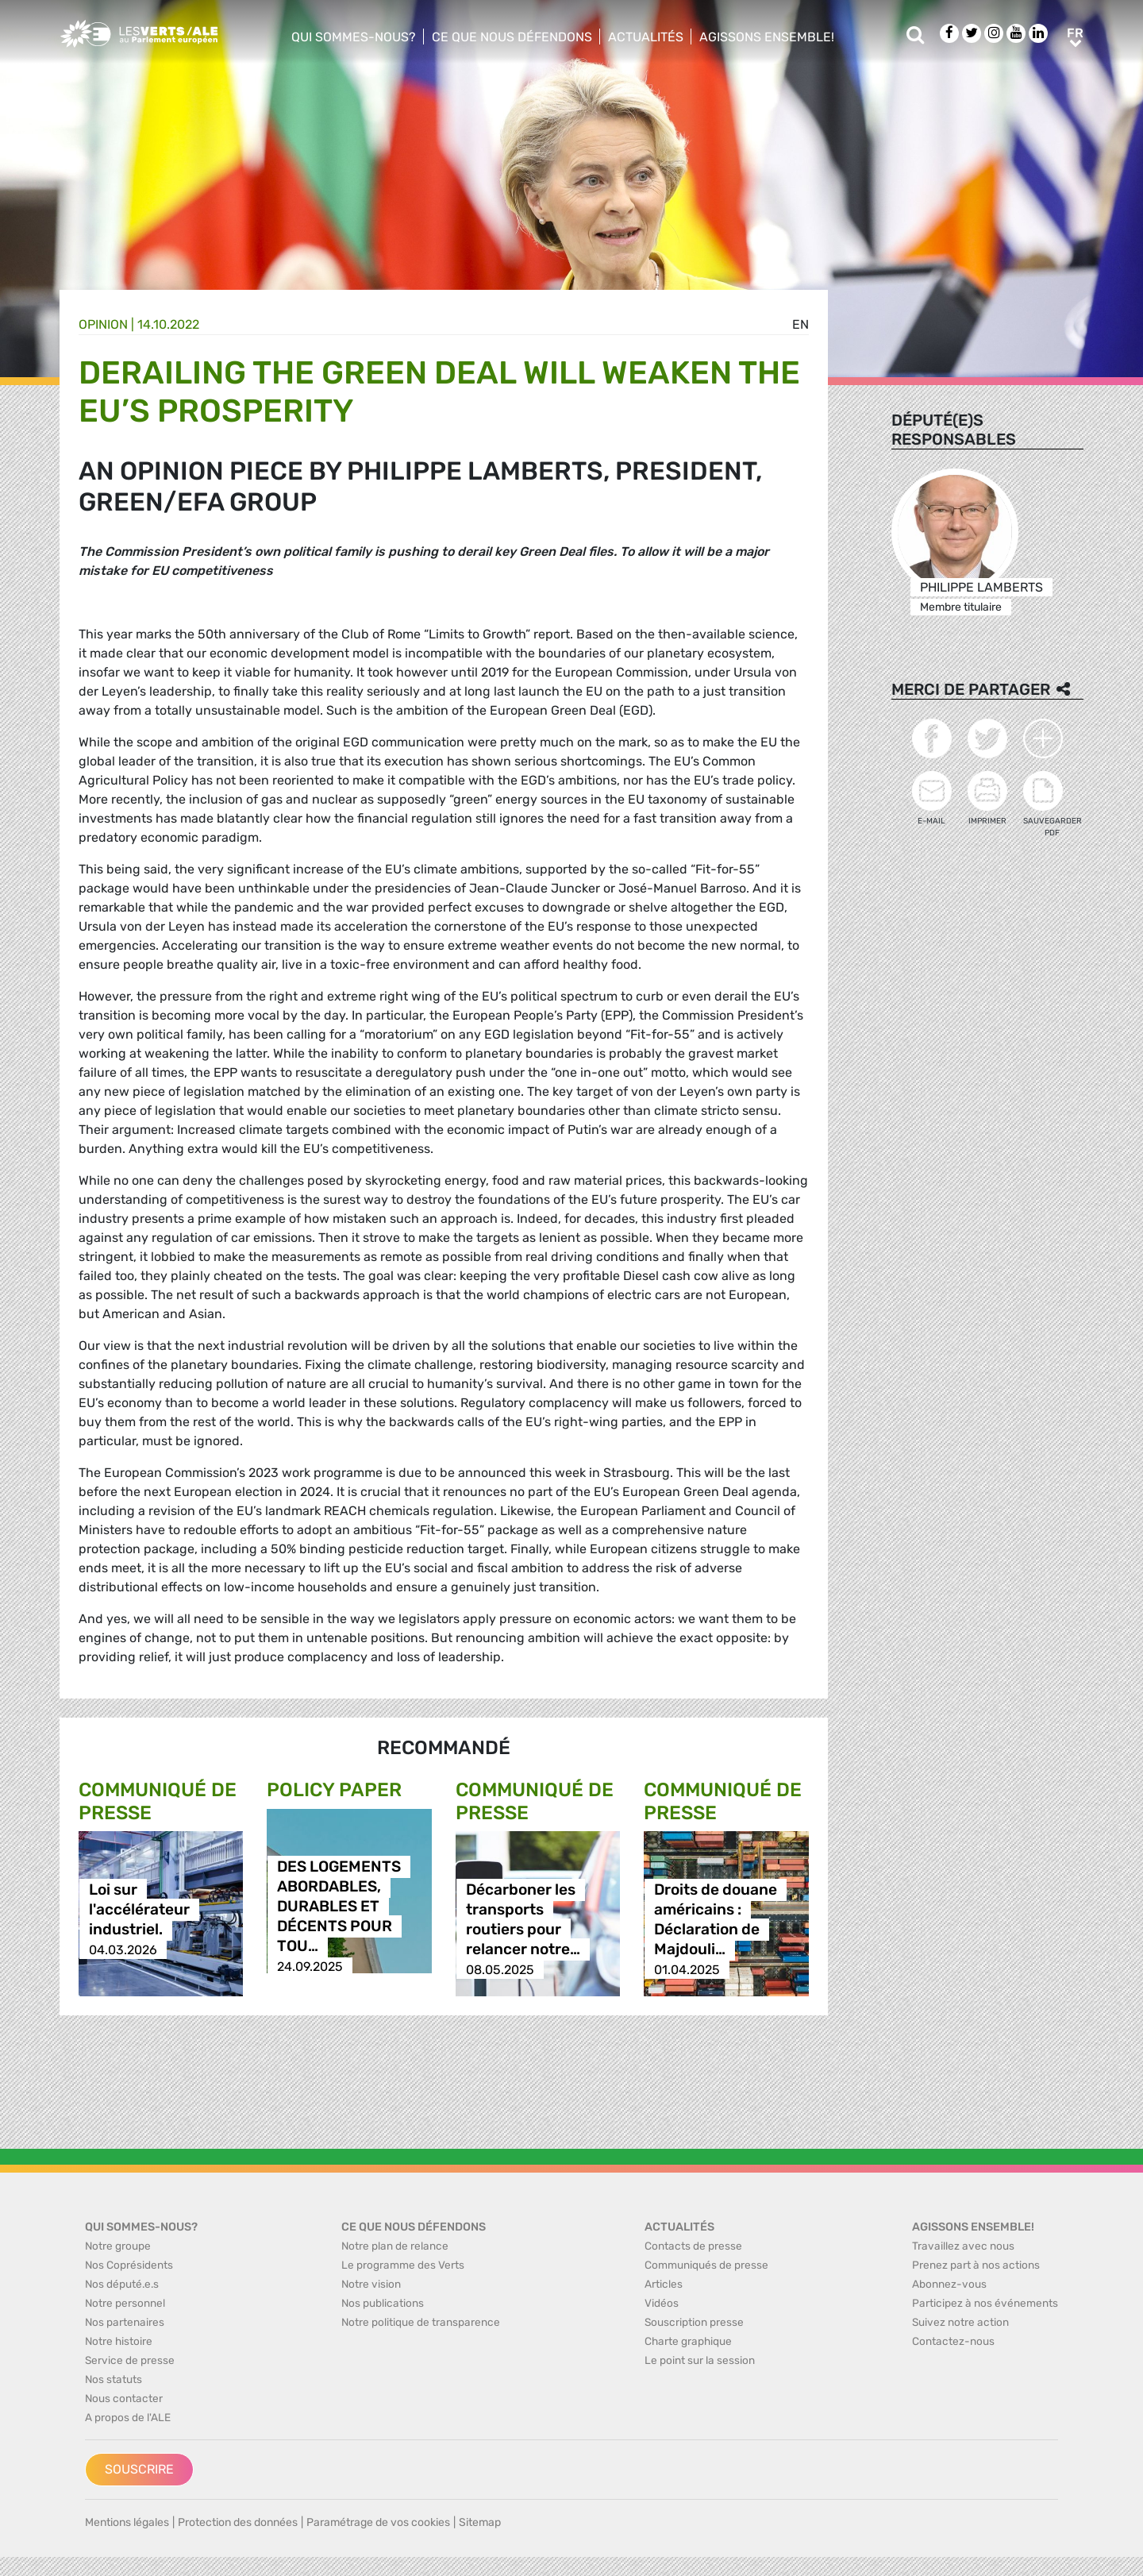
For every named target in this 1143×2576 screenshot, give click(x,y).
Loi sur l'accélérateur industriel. (139, 1910)
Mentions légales (127, 2522)
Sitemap (480, 2522)
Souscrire (139, 2469)
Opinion (103, 324)
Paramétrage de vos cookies (378, 2522)
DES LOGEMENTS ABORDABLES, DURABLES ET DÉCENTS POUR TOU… (339, 1907)
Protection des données (238, 2522)
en (800, 324)
